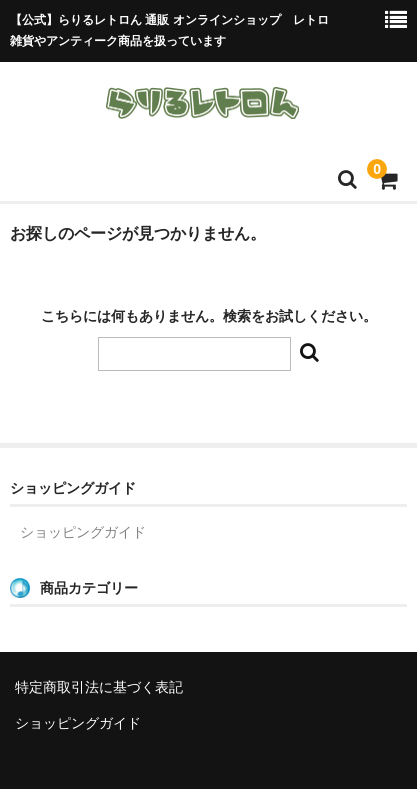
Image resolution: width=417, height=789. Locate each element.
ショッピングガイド (83, 532)
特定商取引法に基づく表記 (99, 687)
